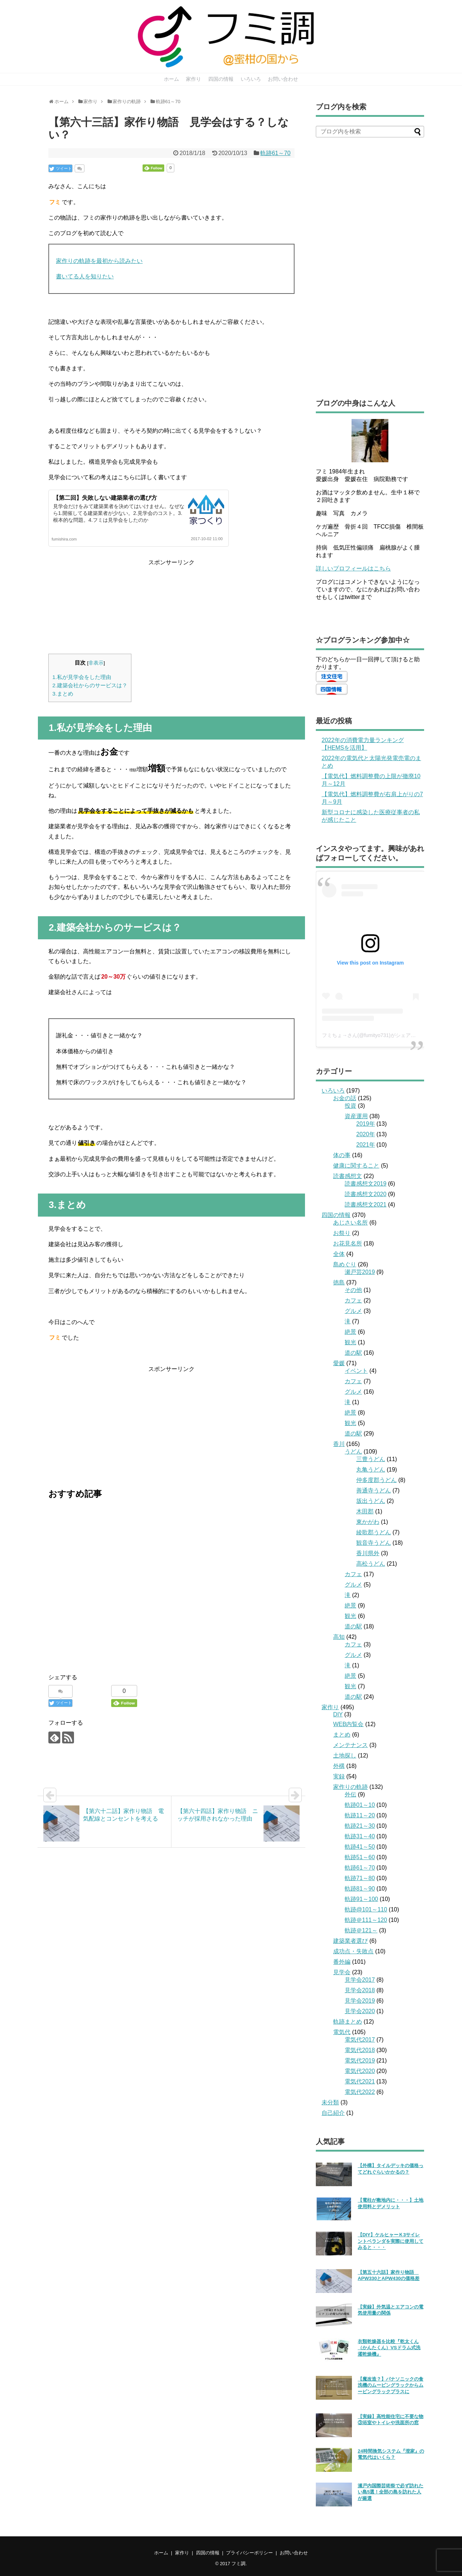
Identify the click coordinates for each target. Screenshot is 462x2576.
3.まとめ (62, 694)
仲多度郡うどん (376, 1480)
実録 (339, 1776)
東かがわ (367, 1522)
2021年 (365, 1145)
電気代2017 (360, 2040)
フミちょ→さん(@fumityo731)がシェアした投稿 (376, 1035)
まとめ (341, 1735)
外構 (339, 1766)
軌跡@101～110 (366, 1909)
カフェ (353, 1300)
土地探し (344, 1755)
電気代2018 (360, 2050)
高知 (339, 1637)
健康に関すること (356, 1166)
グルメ (353, 1311)
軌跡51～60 (360, 1857)
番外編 (341, 1962)
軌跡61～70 (275, 153)
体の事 (341, 1155)
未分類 (330, 2102)
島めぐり (344, 1264)
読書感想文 (347, 1176)
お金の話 (344, 1098)
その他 (353, 1290)
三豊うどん (370, 1459)
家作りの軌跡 (350, 1787)
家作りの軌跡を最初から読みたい (99, 261)
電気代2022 (360, 2092)
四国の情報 (221, 79)
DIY (338, 1714)
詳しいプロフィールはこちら (353, 568)
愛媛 (339, 1363)
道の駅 (353, 1353)
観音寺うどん (373, 1543)
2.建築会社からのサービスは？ (89, 685)
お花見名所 (347, 1243)
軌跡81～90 (360, 1888)
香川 (339, 1444)
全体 (339, 1254)
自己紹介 (333, 2113)
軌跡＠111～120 (366, 1920)
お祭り (341, 1233)
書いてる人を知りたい (85, 276)
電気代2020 (360, 2071)
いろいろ (251, 79)
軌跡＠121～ (361, 1930)
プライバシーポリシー (249, 2552)
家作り (193, 79)
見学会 (341, 1972)
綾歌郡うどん (373, 1532)
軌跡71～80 (360, 1878)
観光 (350, 1342)
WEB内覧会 (348, 1724)
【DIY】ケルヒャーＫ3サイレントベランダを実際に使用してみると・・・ (390, 2241)
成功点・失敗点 (353, 1951)
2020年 (365, 1134)
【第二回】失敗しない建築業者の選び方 (105, 498)
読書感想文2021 (366, 1204)
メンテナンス (350, 1745)
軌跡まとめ (347, 2022)
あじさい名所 (350, 1222)
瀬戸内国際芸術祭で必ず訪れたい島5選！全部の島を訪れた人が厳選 (390, 2492)
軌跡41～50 (360, 1847)
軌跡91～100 (361, 1899)
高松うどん (370, 1564)
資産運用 (356, 1116)
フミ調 (238, 2563)
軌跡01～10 (360, 1805)
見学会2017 (360, 1980)
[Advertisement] (171, 605)
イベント (356, 1371)
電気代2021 (360, 2081)
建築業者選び (350, 1941)
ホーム (171, 79)
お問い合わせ (283, 79)
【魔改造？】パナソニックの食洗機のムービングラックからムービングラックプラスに (390, 2385)
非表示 (96, 663)
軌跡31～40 (360, 1836)
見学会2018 (360, 1990)
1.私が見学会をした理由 (81, 677)
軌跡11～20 (360, 1815)
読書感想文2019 (366, 1184)
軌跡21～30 (360, 1826)
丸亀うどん (370, 1469)
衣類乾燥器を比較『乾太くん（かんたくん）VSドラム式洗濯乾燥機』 (389, 2348)
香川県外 (367, 1553)
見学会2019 (360, 2001)
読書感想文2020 (366, 1194)
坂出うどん (370, 1501)
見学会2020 (360, 2011)
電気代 (341, 2032)
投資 (350, 1106)
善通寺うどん (373, 1490)
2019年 (365, 1124)
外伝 (350, 1794)
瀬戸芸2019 (360, 1272)
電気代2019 (360, 2060)
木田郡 (365, 1511)
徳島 (339, 1282)
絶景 (350, 1332)
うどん (353, 1451)
